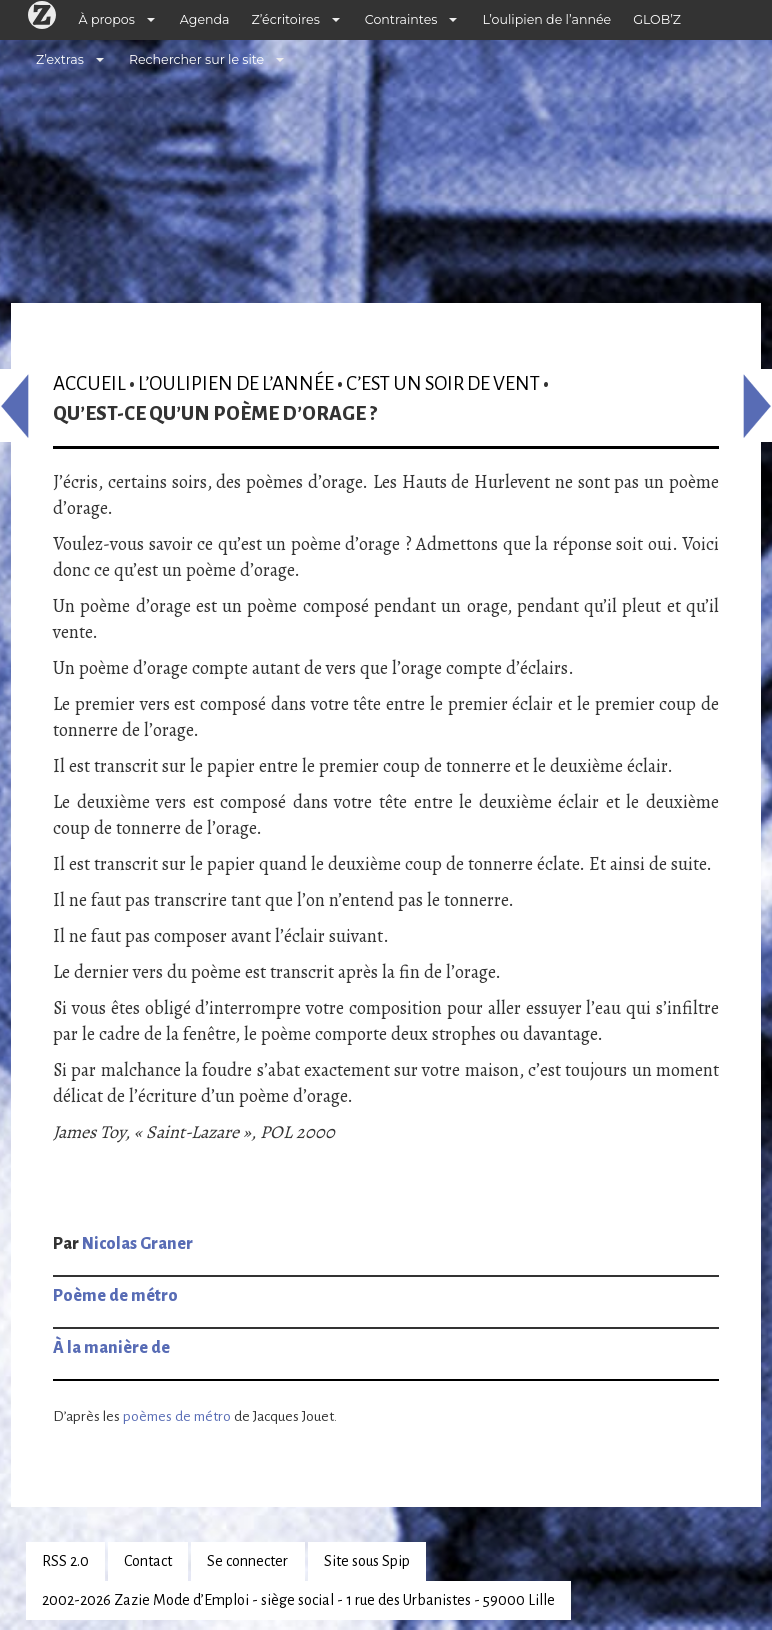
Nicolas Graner (137, 1244)
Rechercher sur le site (196, 59)
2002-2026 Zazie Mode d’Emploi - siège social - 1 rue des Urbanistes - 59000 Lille (298, 1600)
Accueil (89, 383)
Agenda (205, 19)
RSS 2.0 (65, 1561)
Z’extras (60, 59)
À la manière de (111, 1348)
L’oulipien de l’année (546, 19)
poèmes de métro (177, 1416)
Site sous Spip (367, 1561)
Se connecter (247, 1561)
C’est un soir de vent (443, 383)
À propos (107, 19)
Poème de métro (115, 1296)
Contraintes (401, 19)
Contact (148, 1561)
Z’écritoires (286, 19)
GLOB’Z (657, 19)
